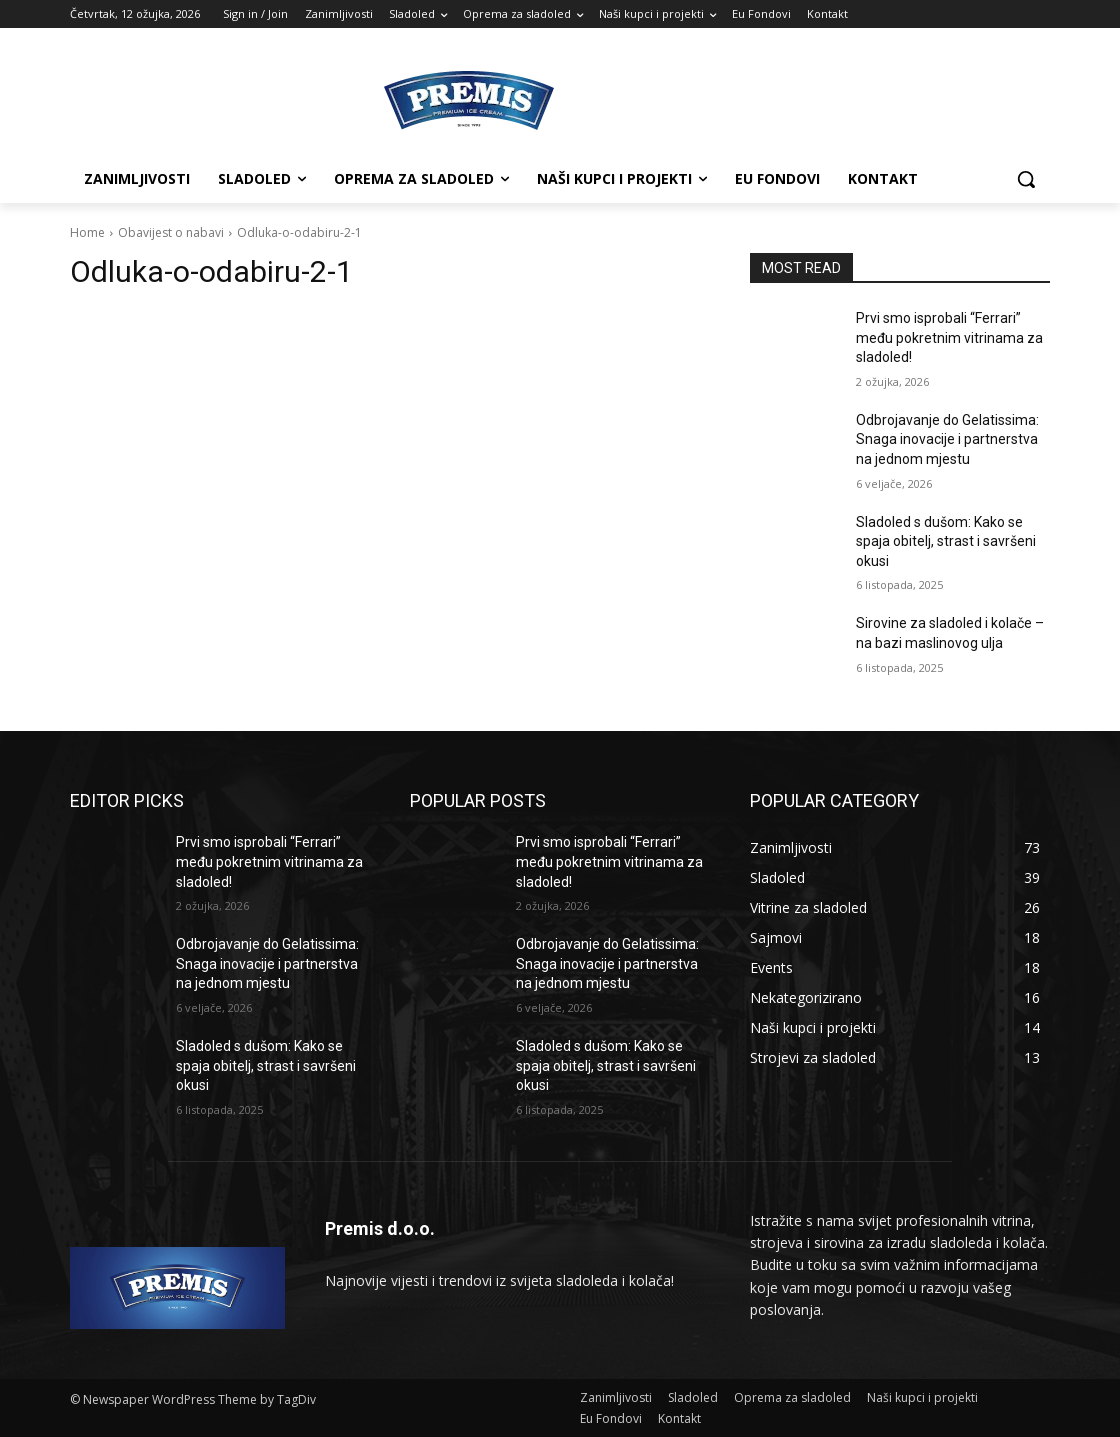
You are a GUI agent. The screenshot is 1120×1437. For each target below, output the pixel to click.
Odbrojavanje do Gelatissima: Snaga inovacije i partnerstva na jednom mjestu (947, 439)
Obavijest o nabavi (171, 232)
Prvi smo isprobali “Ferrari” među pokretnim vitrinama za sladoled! (949, 337)
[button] (1026, 179)
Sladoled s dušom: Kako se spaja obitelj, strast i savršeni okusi (946, 541)
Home (87, 232)
